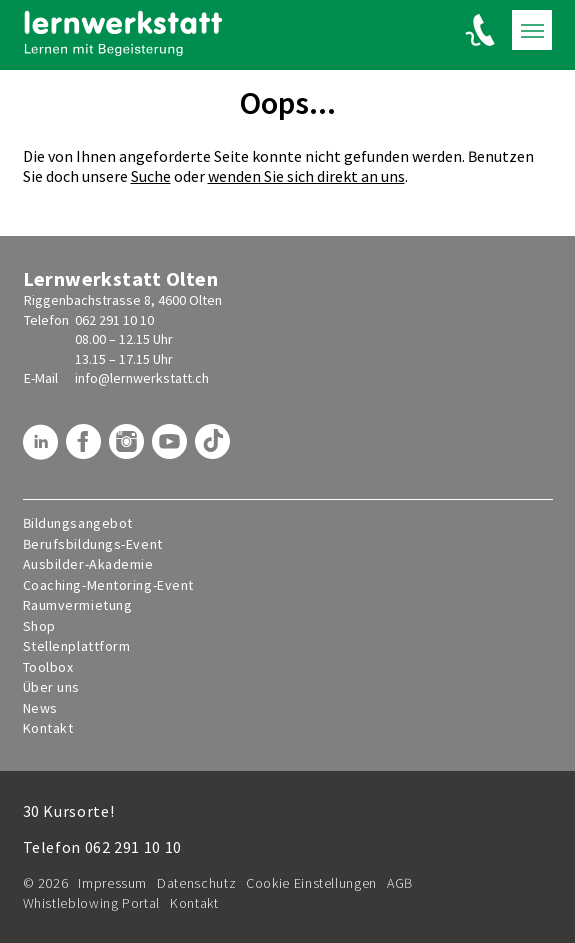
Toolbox (48, 667)
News (40, 708)
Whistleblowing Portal (91, 903)
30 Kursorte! (69, 811)
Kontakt (48, 728)
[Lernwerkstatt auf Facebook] (86, 449)
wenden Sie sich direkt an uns (306, 176)
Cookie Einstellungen (311, 883)
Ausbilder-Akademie (88, 564)
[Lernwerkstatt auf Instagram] (129, 449)
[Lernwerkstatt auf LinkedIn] (43, 449)
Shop (39, 626)
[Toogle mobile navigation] (532, 30)
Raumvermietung (78, 605)
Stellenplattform (77, 646)
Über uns (51, 687)
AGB (400, 883)
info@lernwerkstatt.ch (142, 378)
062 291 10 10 (114, 320)
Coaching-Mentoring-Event (108, 585)
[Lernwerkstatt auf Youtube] (172, 449)
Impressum (112, 883)
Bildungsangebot (78, 523)
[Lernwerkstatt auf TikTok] (215, 449)
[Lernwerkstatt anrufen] (480, 30)
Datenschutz (196, 883)
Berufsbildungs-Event (93, 544)
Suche (151, 176)
